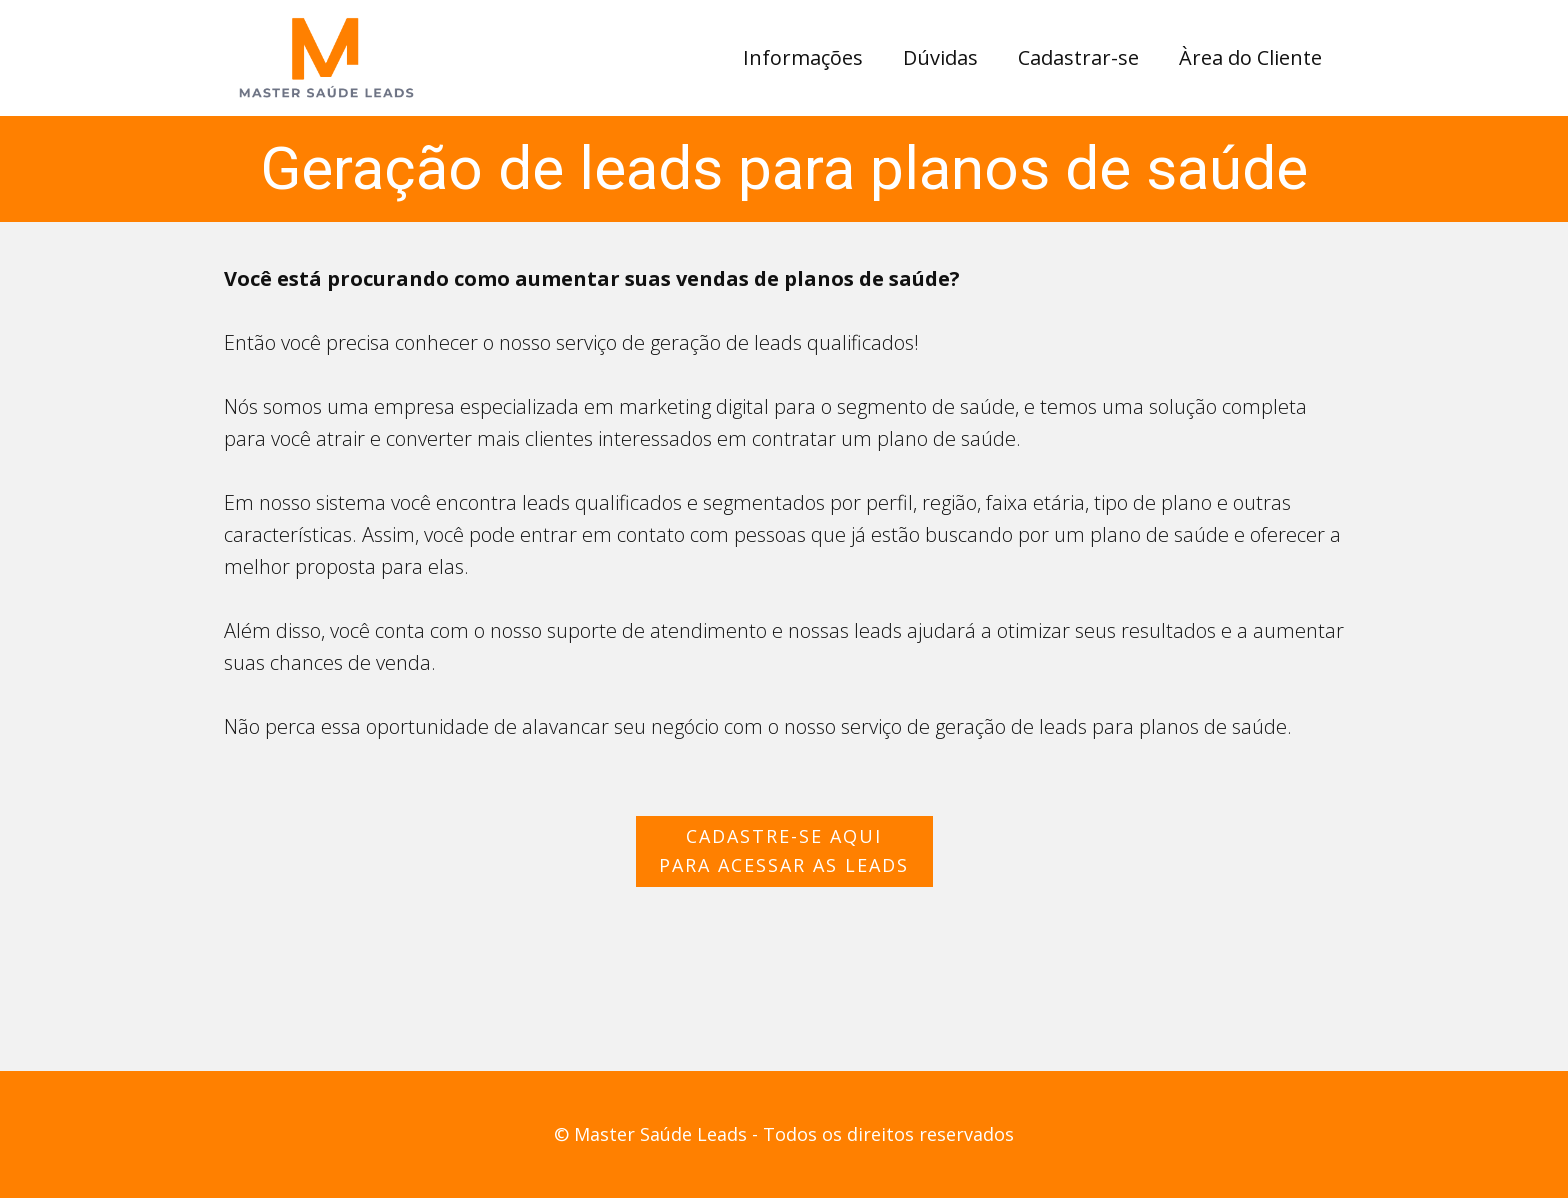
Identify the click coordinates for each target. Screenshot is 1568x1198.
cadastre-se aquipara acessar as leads (784, 850)
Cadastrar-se (1078, 57)
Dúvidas (940, 57)
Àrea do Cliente (1250, 57)
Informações (803, 57)
